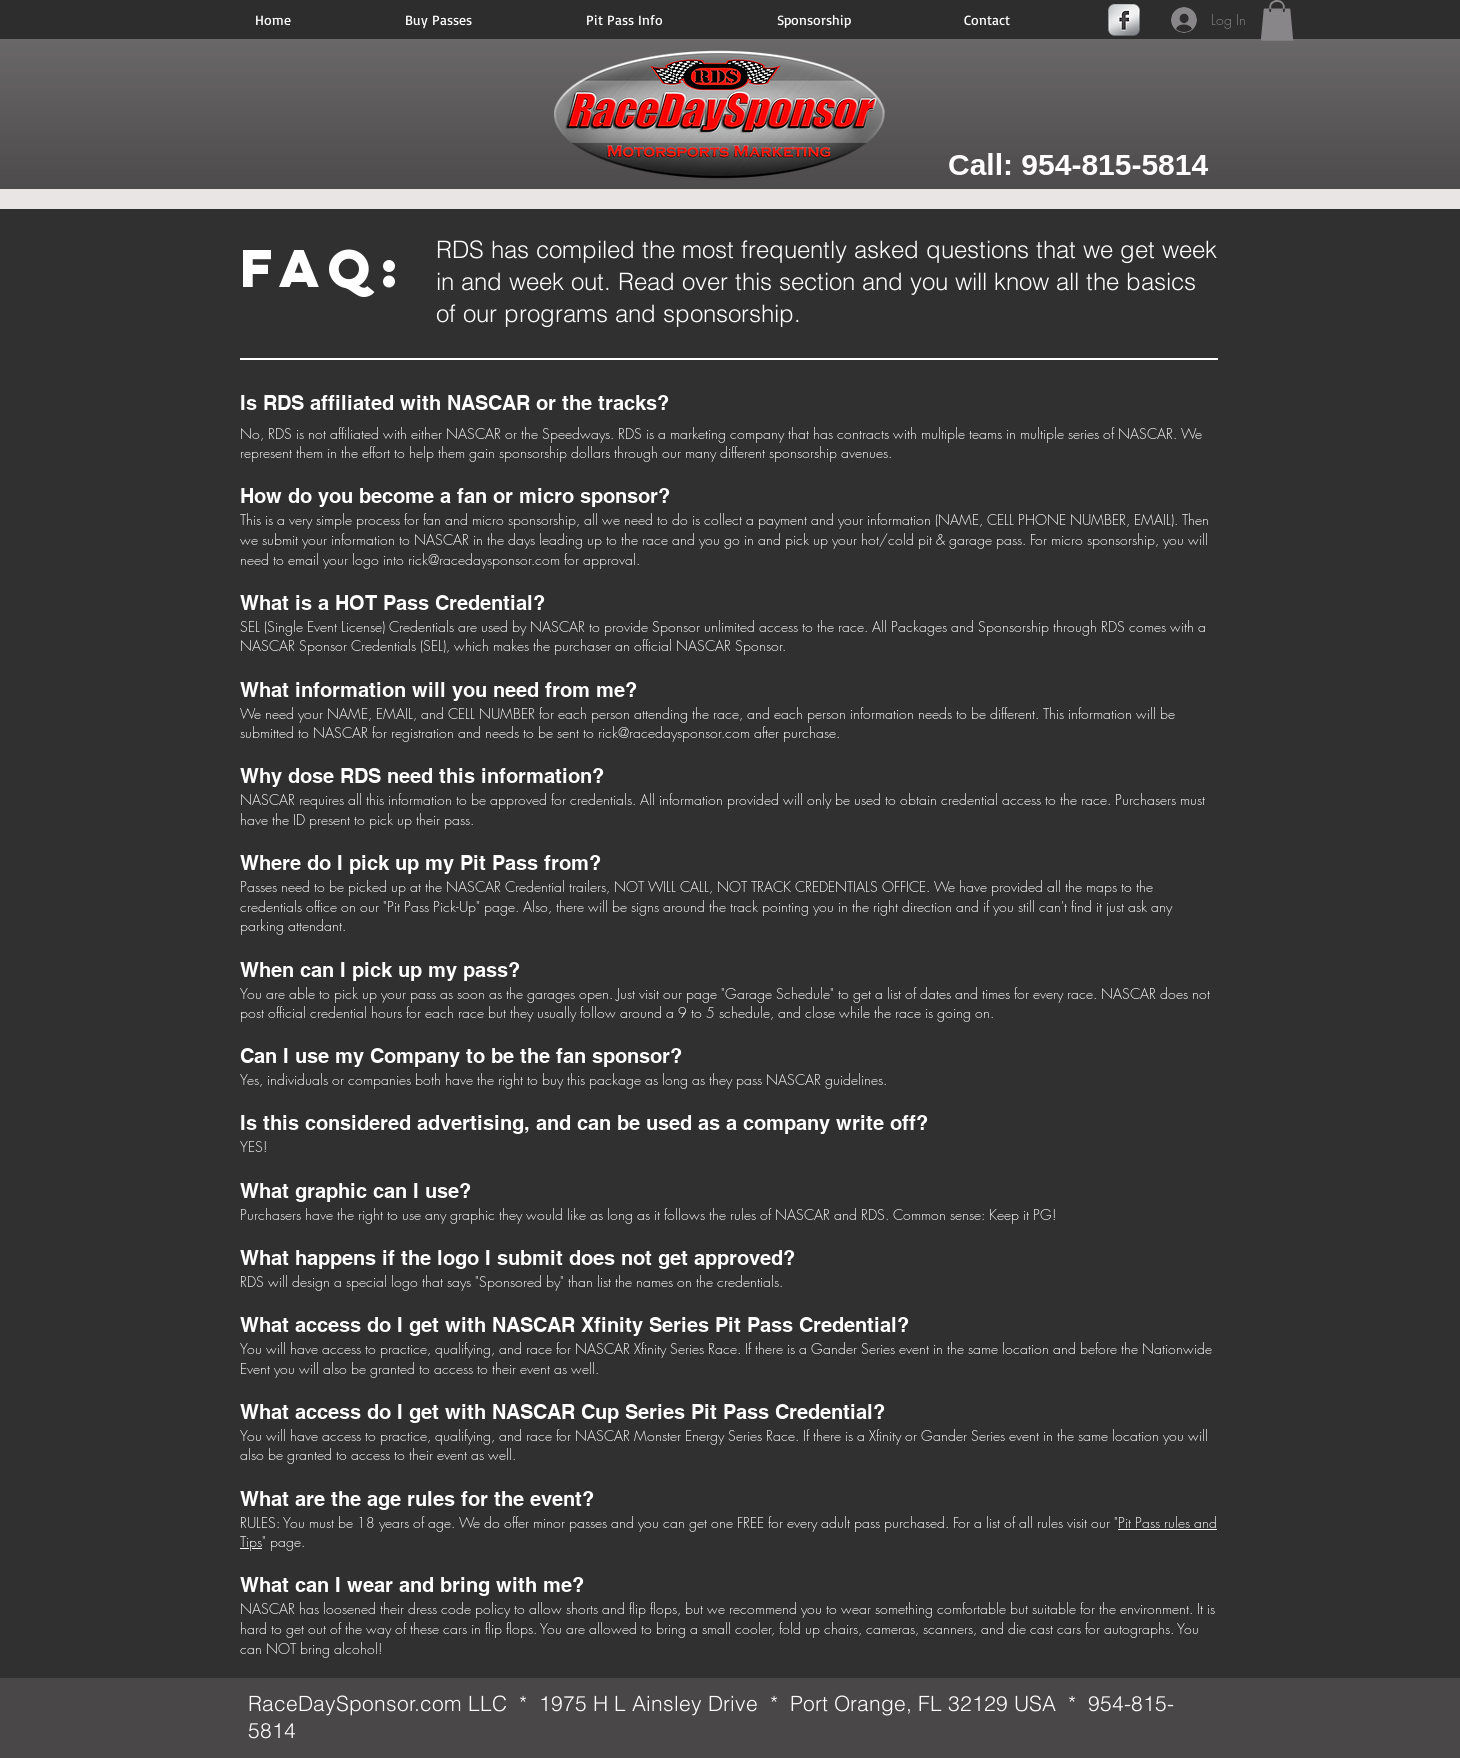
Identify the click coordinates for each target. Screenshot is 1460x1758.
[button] (1277, 20)
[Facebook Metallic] (1124, 20)
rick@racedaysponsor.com (484, 559)
